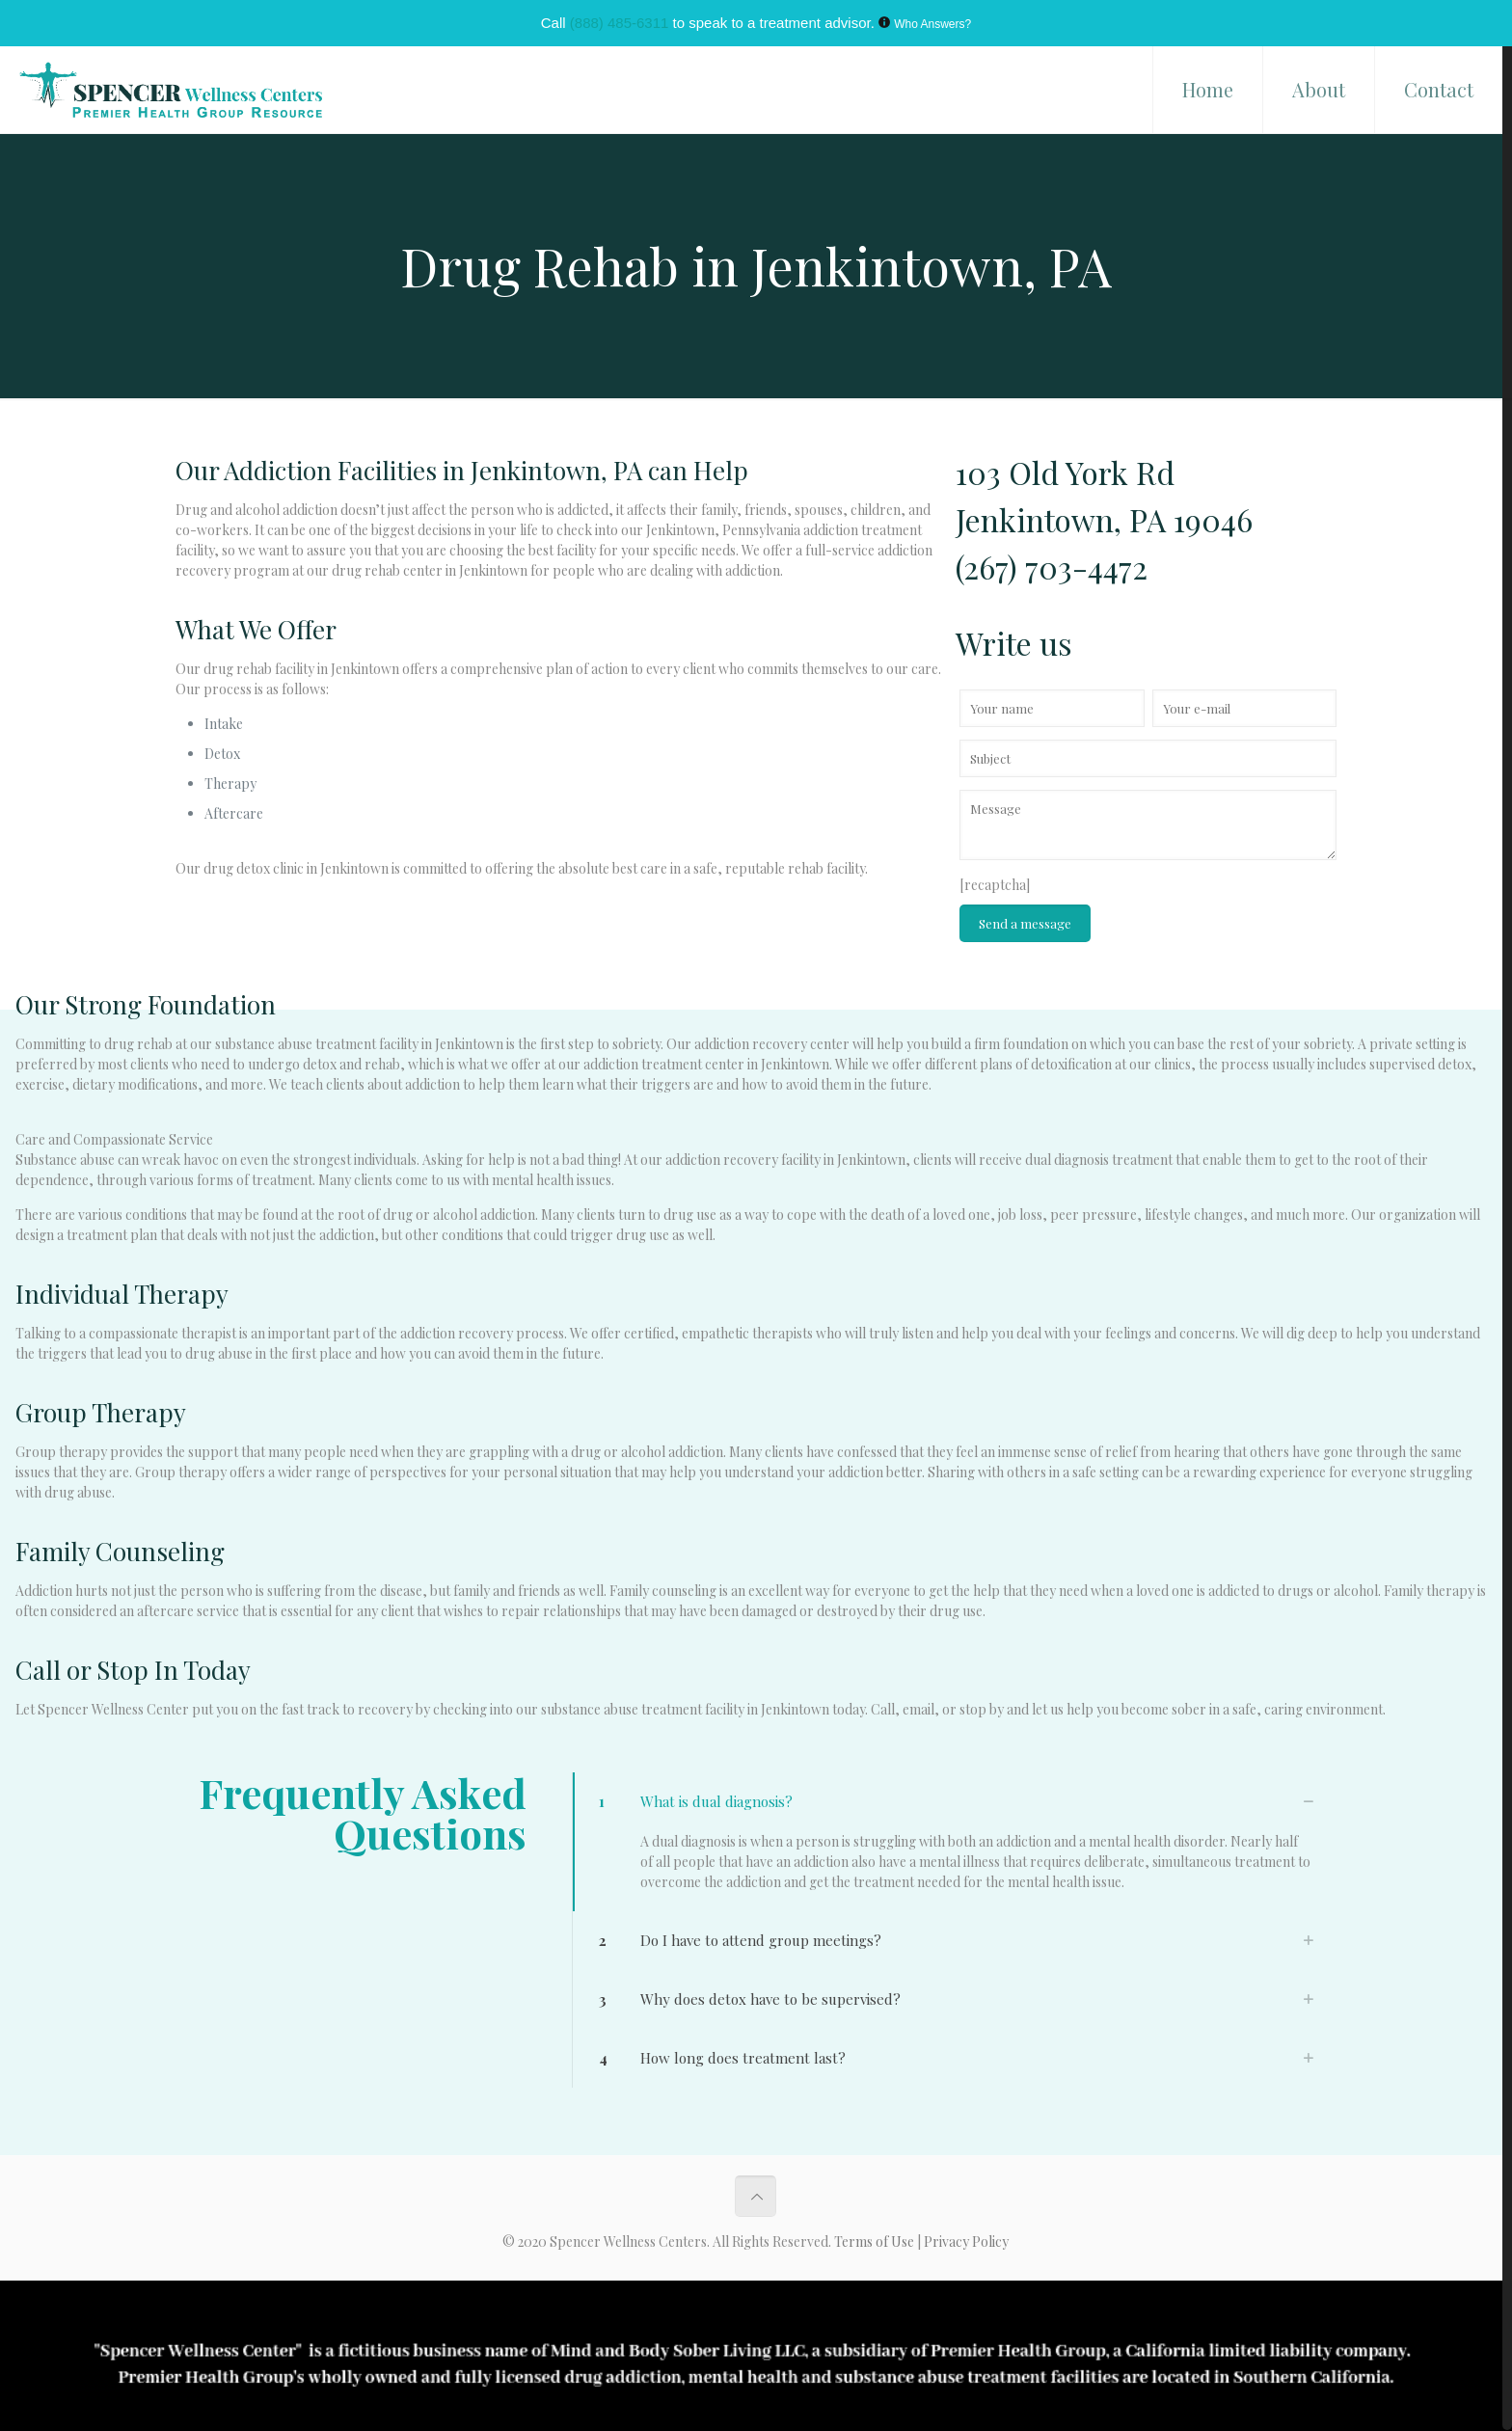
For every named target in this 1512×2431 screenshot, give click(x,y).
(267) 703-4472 (1052, 566)
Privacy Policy (966, 2241)
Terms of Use (875, 2241)
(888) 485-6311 (619, 22)
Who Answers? (932, 24)
